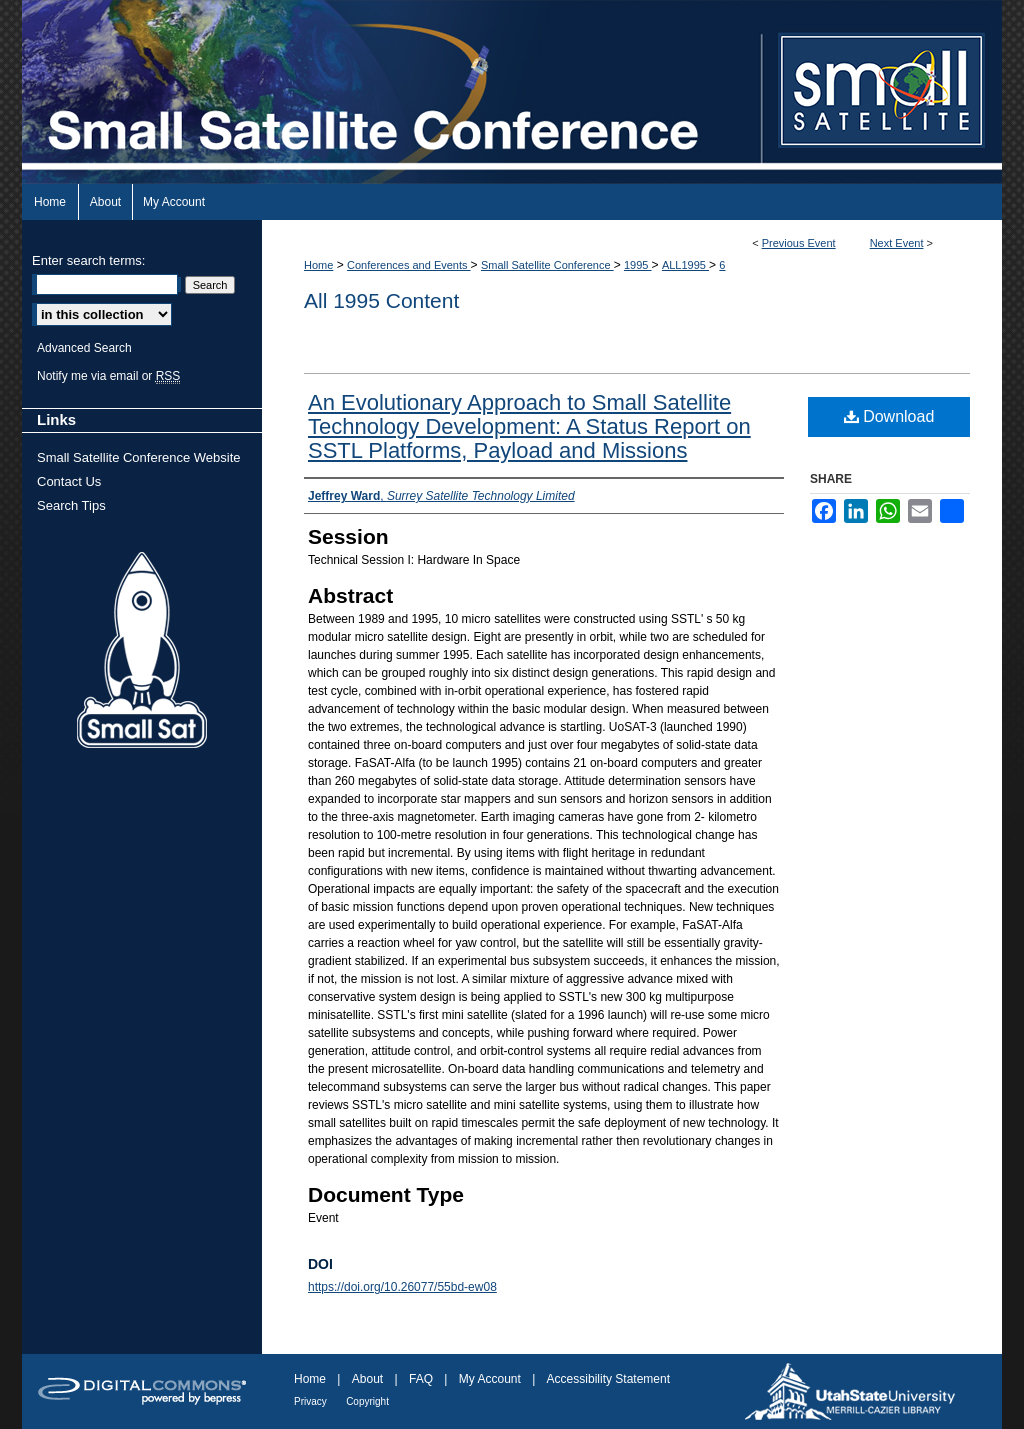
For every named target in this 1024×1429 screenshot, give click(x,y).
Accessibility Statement (608, 1379)
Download (889, 416)
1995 (638, 265)
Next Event (897, 243)
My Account (490, 1379)
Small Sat (142, 651)
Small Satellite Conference (547, 265)
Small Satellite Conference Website (139, 457)
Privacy (310, 1401)
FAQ (421, 1379)
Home (318, 265)
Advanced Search (84, 348)
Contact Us (69, 481)
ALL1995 (685, 265)
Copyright (367, 1401)
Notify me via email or (108, 376)
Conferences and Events (409, 265)
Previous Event (799, 243)
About (367, 1379)
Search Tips (71, 505)
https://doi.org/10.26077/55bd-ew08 (402, 1287)
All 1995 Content (381, 300)
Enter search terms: (88, 260)
